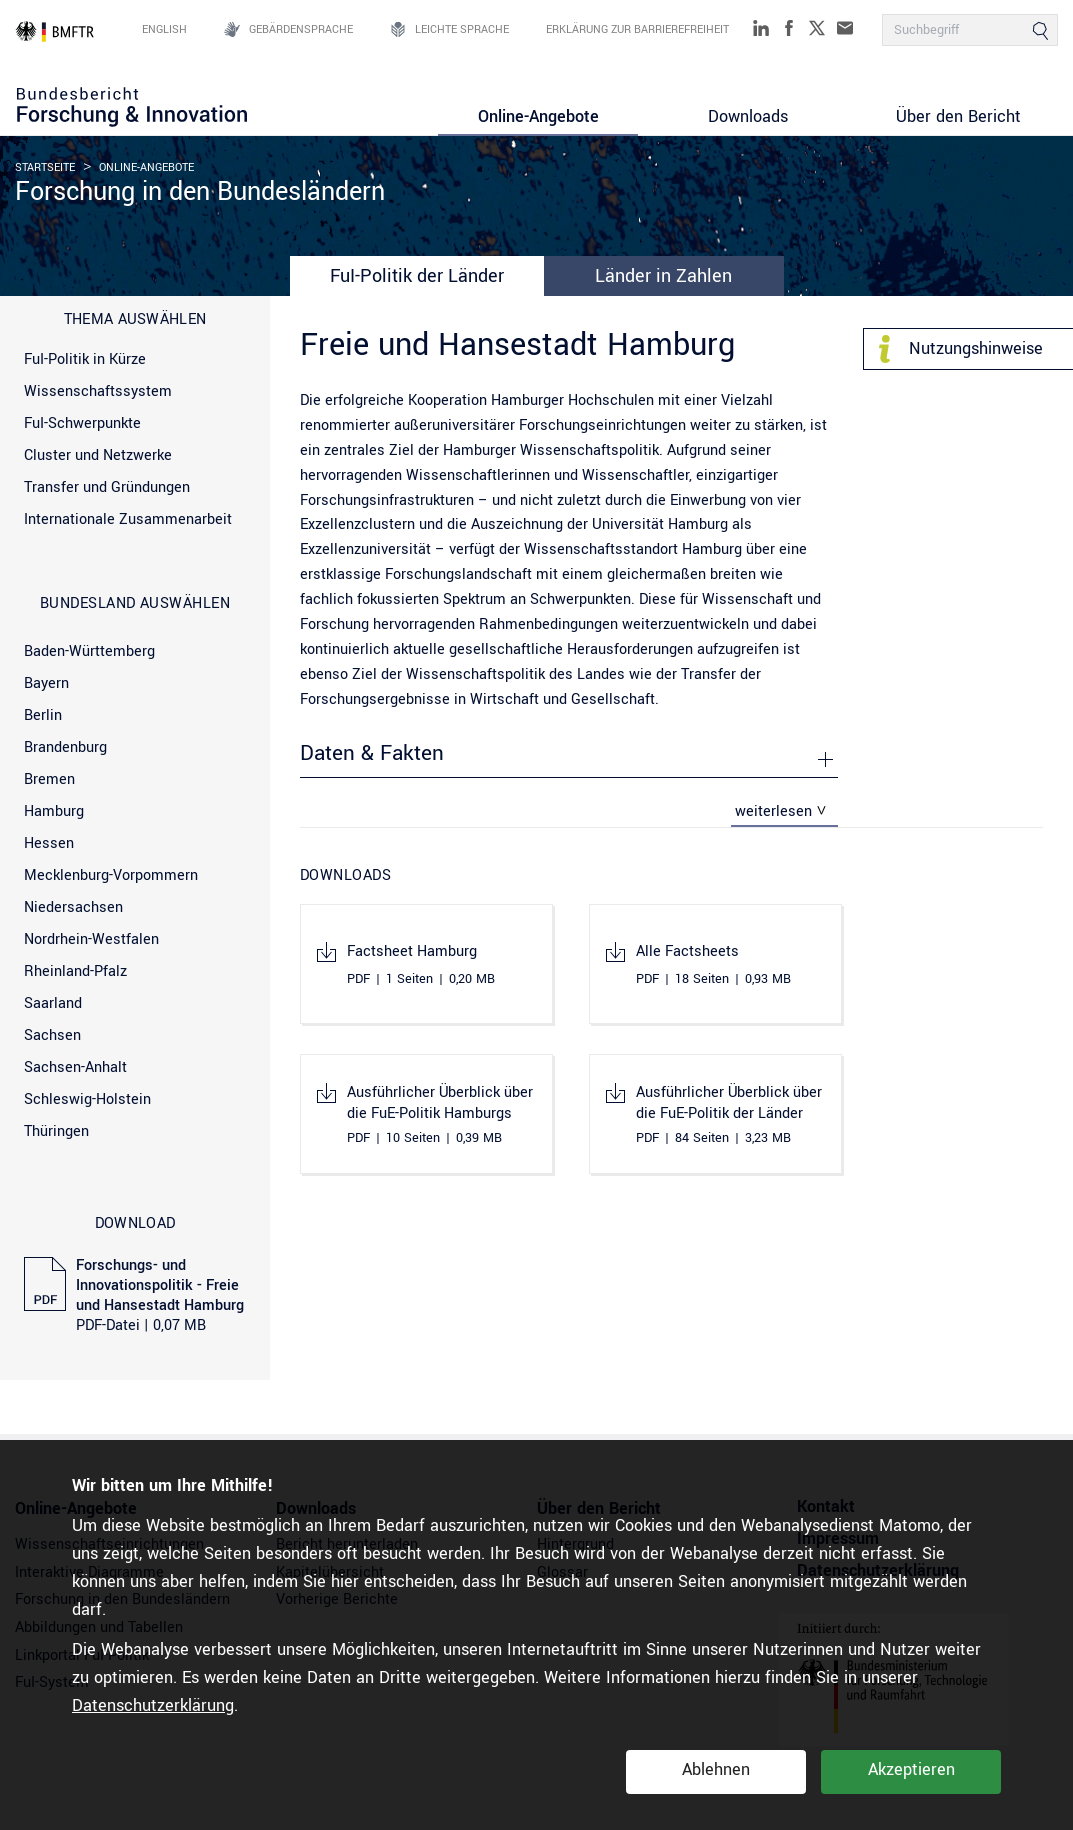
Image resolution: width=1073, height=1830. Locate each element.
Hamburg (54, 811)
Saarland (53, 1003)
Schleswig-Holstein (87, 1099)
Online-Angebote (538, 116)
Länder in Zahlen (663, 276)
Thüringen (56, 1131)
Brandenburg (65, 747)
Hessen (49, 843)
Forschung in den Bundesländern (200, 192)
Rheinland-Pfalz (75, 971)
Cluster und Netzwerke (98, 455)
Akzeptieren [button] (911, 1769)
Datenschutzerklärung (153, 1705)
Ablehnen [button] (716, 1769)
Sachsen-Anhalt (75, 1067)
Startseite (45, 167)
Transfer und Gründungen (107, 487)
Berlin (43, 715)
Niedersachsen (73, 907)
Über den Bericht (958, 116)
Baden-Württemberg (89, 651)
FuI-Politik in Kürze (85, 359)
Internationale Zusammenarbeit (128, 519)
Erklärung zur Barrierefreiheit (637, 30)
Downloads (748, 116)
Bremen (49, 779)
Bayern (46, 683)
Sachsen (52, 1035)
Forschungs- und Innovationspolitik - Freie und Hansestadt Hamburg (160, 1296)
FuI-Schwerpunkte (82, 423)
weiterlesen (773, 811)
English (164, 30)
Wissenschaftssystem (98, 391)
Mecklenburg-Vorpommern (111, 875)
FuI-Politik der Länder (417, 276)
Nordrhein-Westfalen (91, 939)
